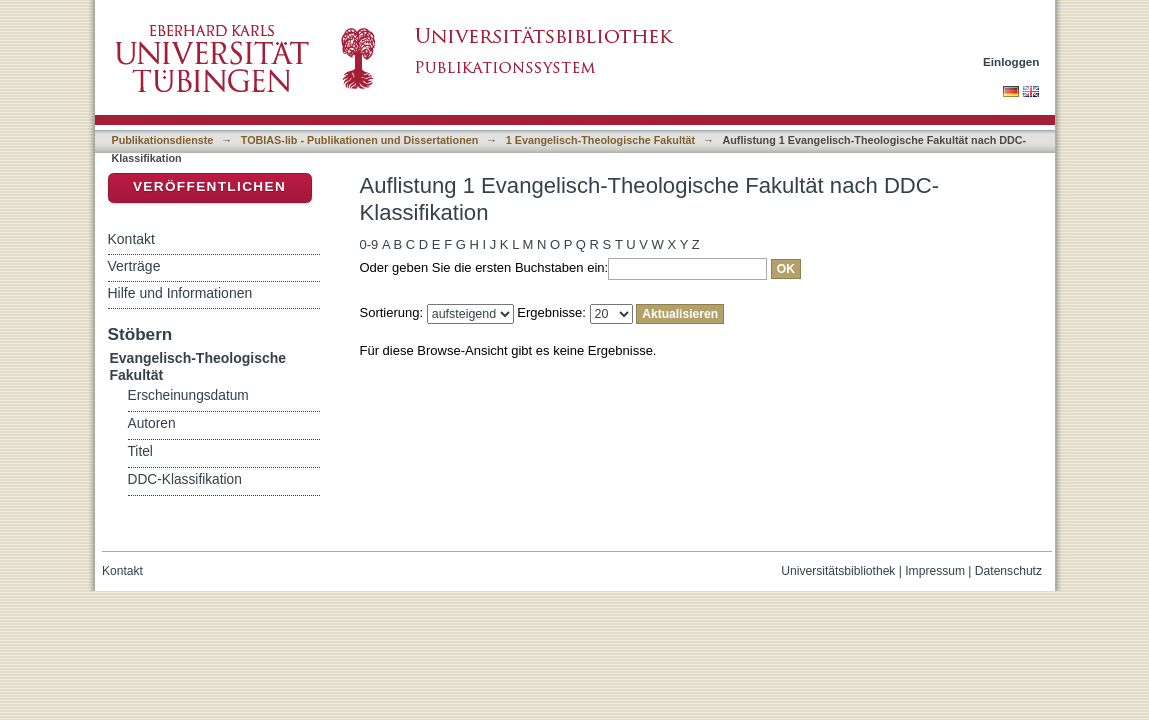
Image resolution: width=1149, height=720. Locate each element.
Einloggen (1011, 61)
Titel (140, 451)
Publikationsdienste (163, 140)
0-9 (369, 244)
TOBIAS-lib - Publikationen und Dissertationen (360, 140)
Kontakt (131, 239)
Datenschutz (1008, 571)
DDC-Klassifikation (185, 479)
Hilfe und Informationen (180, 293)
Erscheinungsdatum (188, 395)
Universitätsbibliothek (838, 571)
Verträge (134, 266)
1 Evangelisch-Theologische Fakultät (600, 140)
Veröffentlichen (209, 186)
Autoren (152, 423)
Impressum (935, 571)
